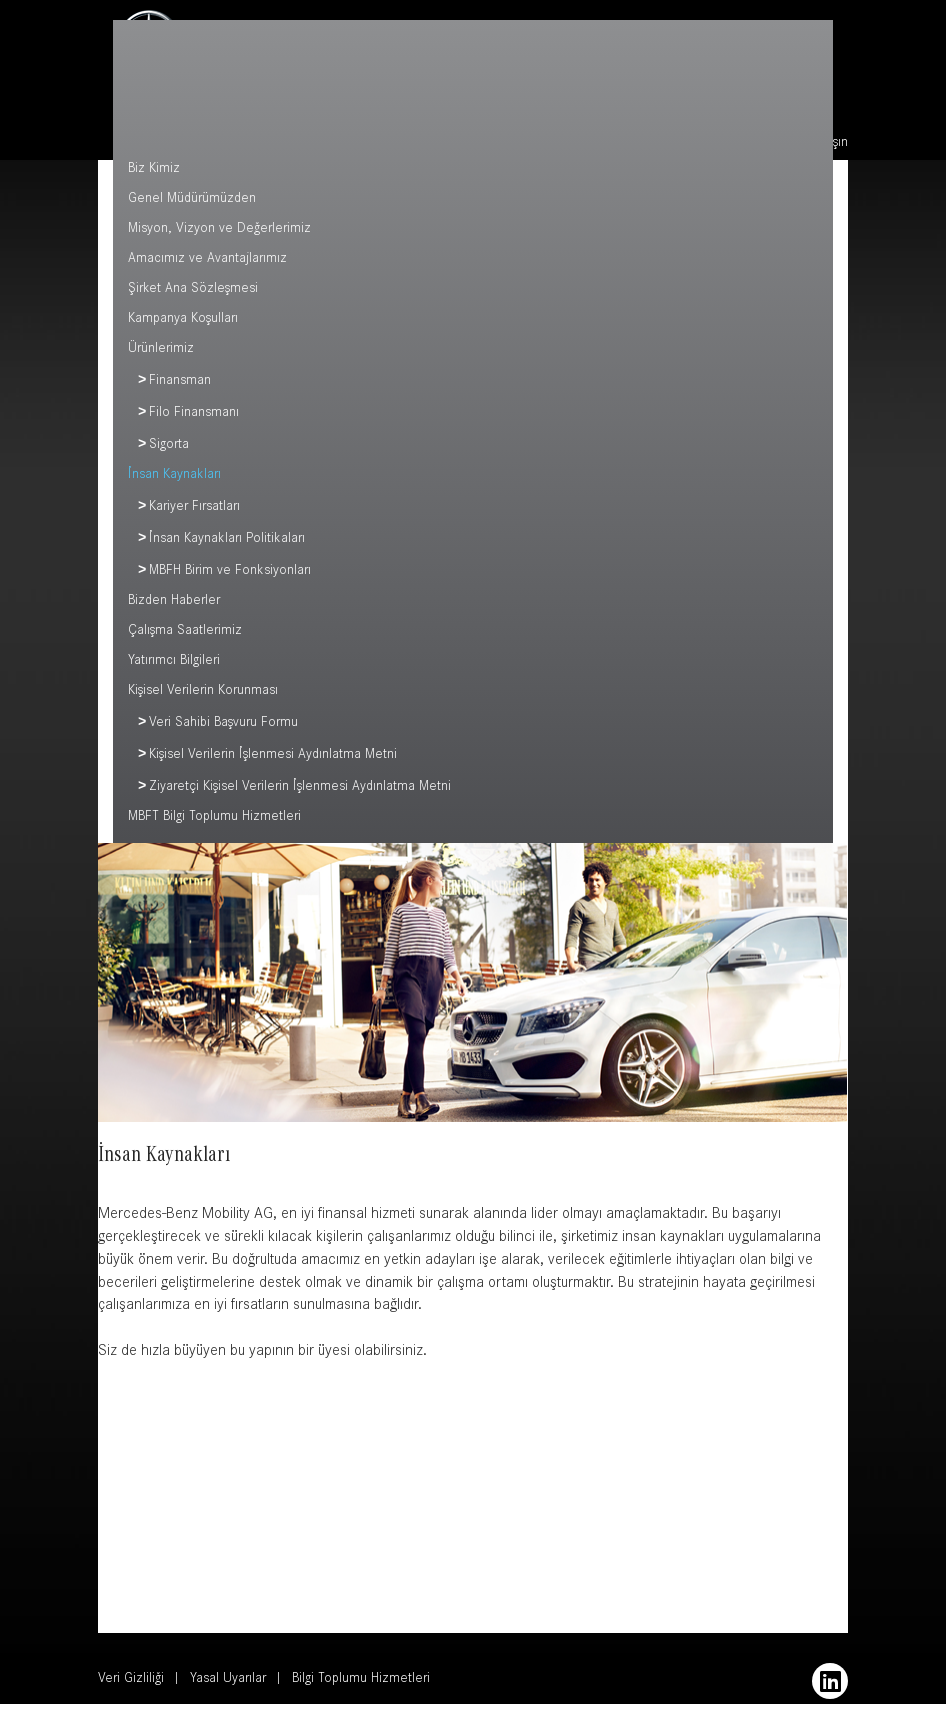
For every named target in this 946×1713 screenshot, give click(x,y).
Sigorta (169, 449)
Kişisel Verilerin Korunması (203, 698)
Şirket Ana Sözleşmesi (193, 290)
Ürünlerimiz (161, 350)
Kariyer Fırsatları (194, 512)
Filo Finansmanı (194, 416)
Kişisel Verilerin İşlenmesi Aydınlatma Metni (273, 764)
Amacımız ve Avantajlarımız (207, 260)
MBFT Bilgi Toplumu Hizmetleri (214, 827)
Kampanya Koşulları (183, 320)
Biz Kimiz (154, 170)
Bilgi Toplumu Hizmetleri (361, 1689)
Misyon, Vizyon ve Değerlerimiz (219, 230)
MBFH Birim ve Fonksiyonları (230, 578)
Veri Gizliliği (131, 1689)
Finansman (180, 383)
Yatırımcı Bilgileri (174, 668)
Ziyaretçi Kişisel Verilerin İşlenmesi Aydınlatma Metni (300, 797)
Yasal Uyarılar (228, 1689)
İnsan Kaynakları (174, 479)
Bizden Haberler (174, 608)
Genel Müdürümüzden (192, 200)
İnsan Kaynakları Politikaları (227, 545)
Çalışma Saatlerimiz (185, 638)
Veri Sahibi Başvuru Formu (223, 731)
